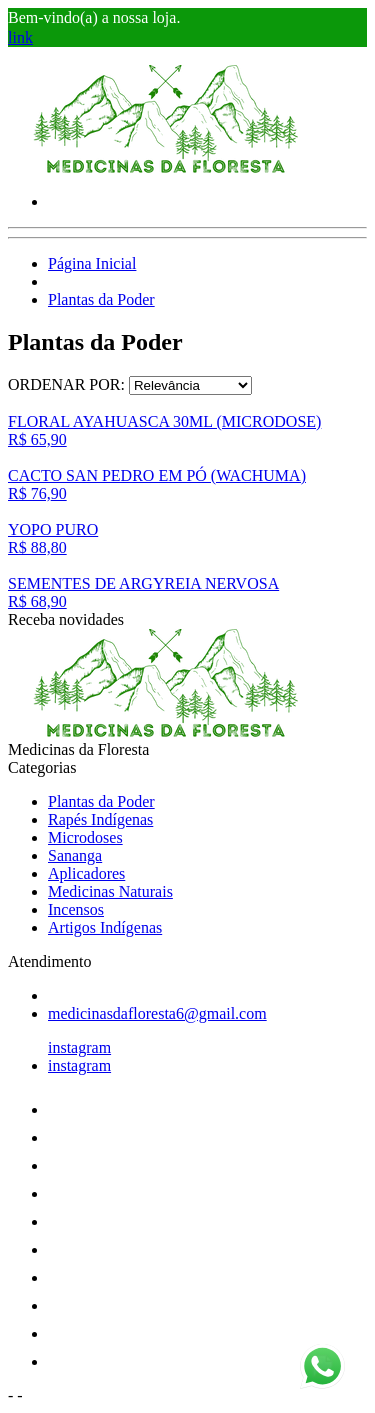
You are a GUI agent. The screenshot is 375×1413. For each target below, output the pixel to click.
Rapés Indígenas (100, 819)
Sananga (75, 855)
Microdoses (85, 837)
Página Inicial (92, 263)
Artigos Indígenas (105, 927)
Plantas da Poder (101, 299)
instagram (79, 1047)
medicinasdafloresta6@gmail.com (157, 1013)
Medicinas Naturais (110, 891)
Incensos (76, 909)
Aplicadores (86, 873)
